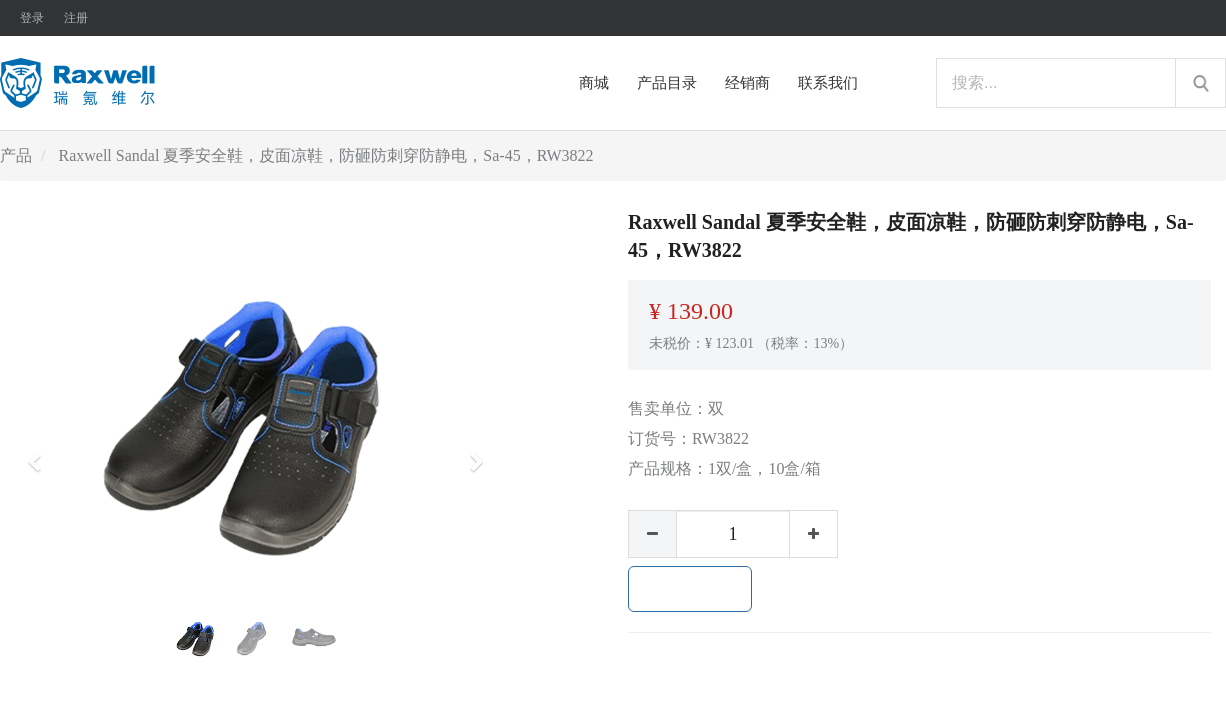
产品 (16, 155)
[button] (41, 453)
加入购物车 (690, 589)
